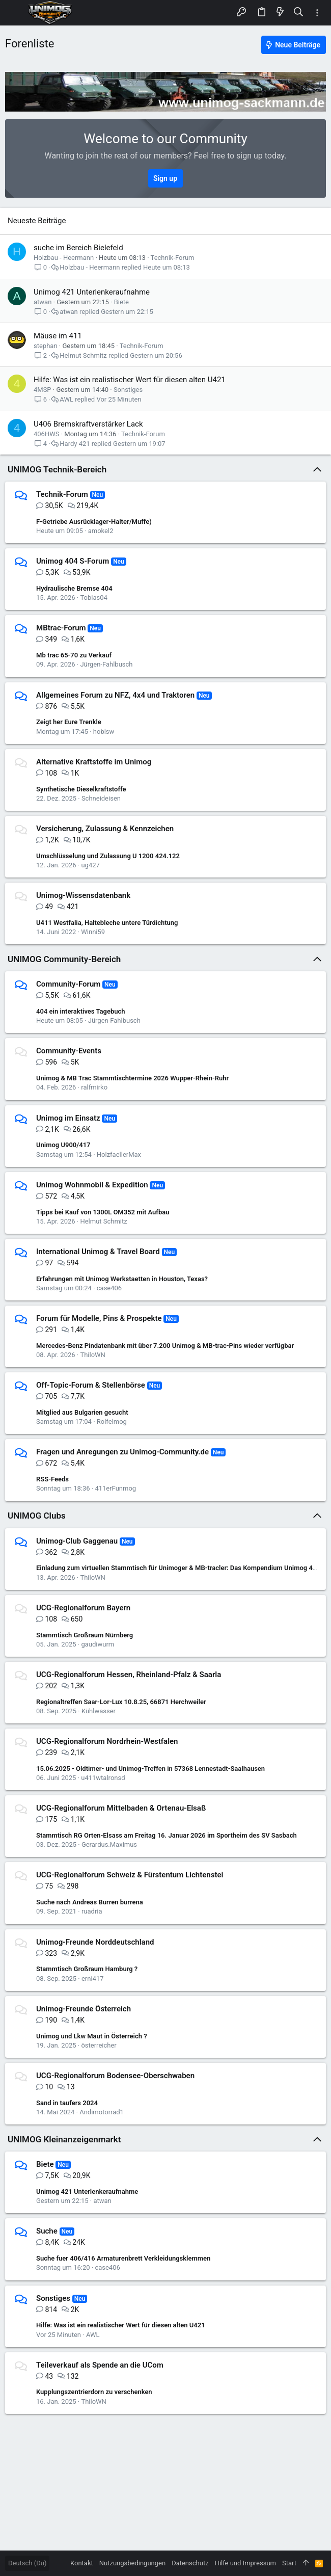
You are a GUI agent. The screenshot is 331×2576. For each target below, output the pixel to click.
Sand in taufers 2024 (67, 2103)
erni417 (92, 1978)
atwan (42, 302)
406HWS (46, 434)
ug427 (90, 865)
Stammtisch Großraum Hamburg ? (86, 1969)
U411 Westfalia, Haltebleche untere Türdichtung (107, 922)
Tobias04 (93, 597)
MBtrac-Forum (61, 627)
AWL (66, 399)
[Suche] (299, 12)
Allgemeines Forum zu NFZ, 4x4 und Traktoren (115, 695)
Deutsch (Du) (27, 2563)
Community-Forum (68, 984)
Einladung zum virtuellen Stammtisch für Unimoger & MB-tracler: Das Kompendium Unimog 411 (178, 1568)
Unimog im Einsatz (68, 1118)
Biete (121, 302)
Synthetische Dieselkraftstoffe (81, 789)
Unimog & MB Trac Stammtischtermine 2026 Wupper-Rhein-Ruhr (132, 1078)
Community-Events (68, 1050)
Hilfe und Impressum (245, 2563)
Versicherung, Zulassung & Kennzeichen (105, 828)
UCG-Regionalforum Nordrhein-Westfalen (107, 1741)
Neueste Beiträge (37, 220)
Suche (47, 2231)
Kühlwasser (98, 1711)
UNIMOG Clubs (37, 1515)
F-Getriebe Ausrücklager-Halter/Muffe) (94, 521)
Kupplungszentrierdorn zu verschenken (94, 2392)
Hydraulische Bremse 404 (74, 588)
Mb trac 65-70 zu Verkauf (74, 655)
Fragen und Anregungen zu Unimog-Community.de (122, 1451)
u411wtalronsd (103, 1778)
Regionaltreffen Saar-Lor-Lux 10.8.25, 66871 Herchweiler (121, 1702)
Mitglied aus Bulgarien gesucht (82, 1412)
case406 (109, 1288)
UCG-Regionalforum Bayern (83, 1607)
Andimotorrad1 (101, 2112)
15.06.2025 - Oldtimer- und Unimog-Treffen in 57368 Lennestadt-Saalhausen (150, 1768)
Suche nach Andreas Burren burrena (89, 1902)
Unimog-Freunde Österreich (83, 2008)
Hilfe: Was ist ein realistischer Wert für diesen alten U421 (130, 379)
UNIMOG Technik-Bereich (57, 469)
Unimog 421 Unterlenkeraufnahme (92, 292)
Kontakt (81, 2563)
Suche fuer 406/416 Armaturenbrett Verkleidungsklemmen (123, 2258)
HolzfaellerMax (119, 1154)
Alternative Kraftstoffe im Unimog (93, 761)
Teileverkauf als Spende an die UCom (99, 2365)
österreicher (98, 2045)
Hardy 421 (75, 443)
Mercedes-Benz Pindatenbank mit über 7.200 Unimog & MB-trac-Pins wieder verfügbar (165, 1345)
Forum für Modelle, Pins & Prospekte (99, 1318)
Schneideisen (101, 798)
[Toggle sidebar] (317, 13)
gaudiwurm (97, 1644)
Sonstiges (128, 389)
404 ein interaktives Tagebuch (80, 1011)
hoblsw (104, 731)
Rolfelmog (112, 1421)
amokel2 (101, 531)
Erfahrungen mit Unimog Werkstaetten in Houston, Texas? (122, 1279)
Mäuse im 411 (58, 335)
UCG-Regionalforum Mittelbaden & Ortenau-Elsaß (121, 1808)
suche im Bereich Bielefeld (78, 247)
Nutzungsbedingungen (132, 2563)
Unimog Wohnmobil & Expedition (92, 1184)
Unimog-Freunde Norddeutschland (95, 1942)
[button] (15, 13)
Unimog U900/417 (63, 1145)
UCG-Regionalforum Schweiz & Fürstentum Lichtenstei (129, 1874)
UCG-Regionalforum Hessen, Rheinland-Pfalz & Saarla (128, 1674)
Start (289, 2563)
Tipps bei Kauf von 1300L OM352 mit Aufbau (103, 1212)
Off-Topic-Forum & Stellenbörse (90, 1385)
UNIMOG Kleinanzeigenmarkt (64, 2139)
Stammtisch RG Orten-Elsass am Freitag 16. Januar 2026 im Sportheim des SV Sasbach (166, 1835)
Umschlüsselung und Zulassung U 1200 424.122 (108, 856)
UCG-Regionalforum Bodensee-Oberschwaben (115, 2075)
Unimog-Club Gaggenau (77, 1541)
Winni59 (93, 932)
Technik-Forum (173, 257)
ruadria (91, 1911)
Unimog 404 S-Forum (72, 561)
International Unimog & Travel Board (98, 1251)
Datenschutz (190, 2563)
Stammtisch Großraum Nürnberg (84, 1635)
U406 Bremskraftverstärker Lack (88, 424)
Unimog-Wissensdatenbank (83, 895)
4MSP (42, 389)
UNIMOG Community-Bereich (64, 959)
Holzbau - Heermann (64, 257)
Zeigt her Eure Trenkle (68, 722)
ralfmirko (94, 1087)
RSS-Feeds (52, 1479)
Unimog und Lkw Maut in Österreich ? (91, 2036)
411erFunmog (115, 1488)
